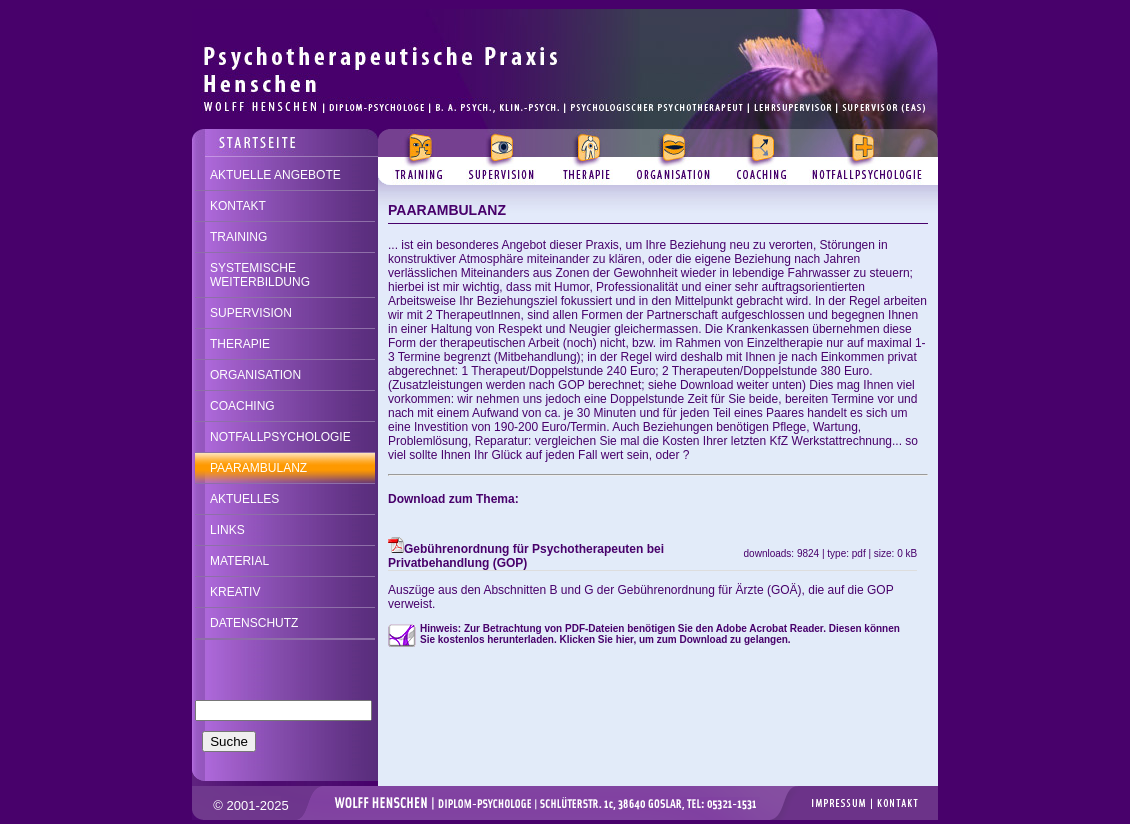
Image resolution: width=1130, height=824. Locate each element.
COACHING (242, 406)
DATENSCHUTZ (254, 623)
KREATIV (235, 592)
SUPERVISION (251, 313)
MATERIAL (239, 561)
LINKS (227, 530)
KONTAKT (238, 206)
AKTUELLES (244, 499)
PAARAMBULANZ (258, 468)
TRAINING (238, 237)
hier (625, 639)
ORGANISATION (255, 375)
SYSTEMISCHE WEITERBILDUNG (260, 275)
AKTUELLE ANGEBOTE (275, 175)
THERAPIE (240, 344)
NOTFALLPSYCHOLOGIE (280, 437)
